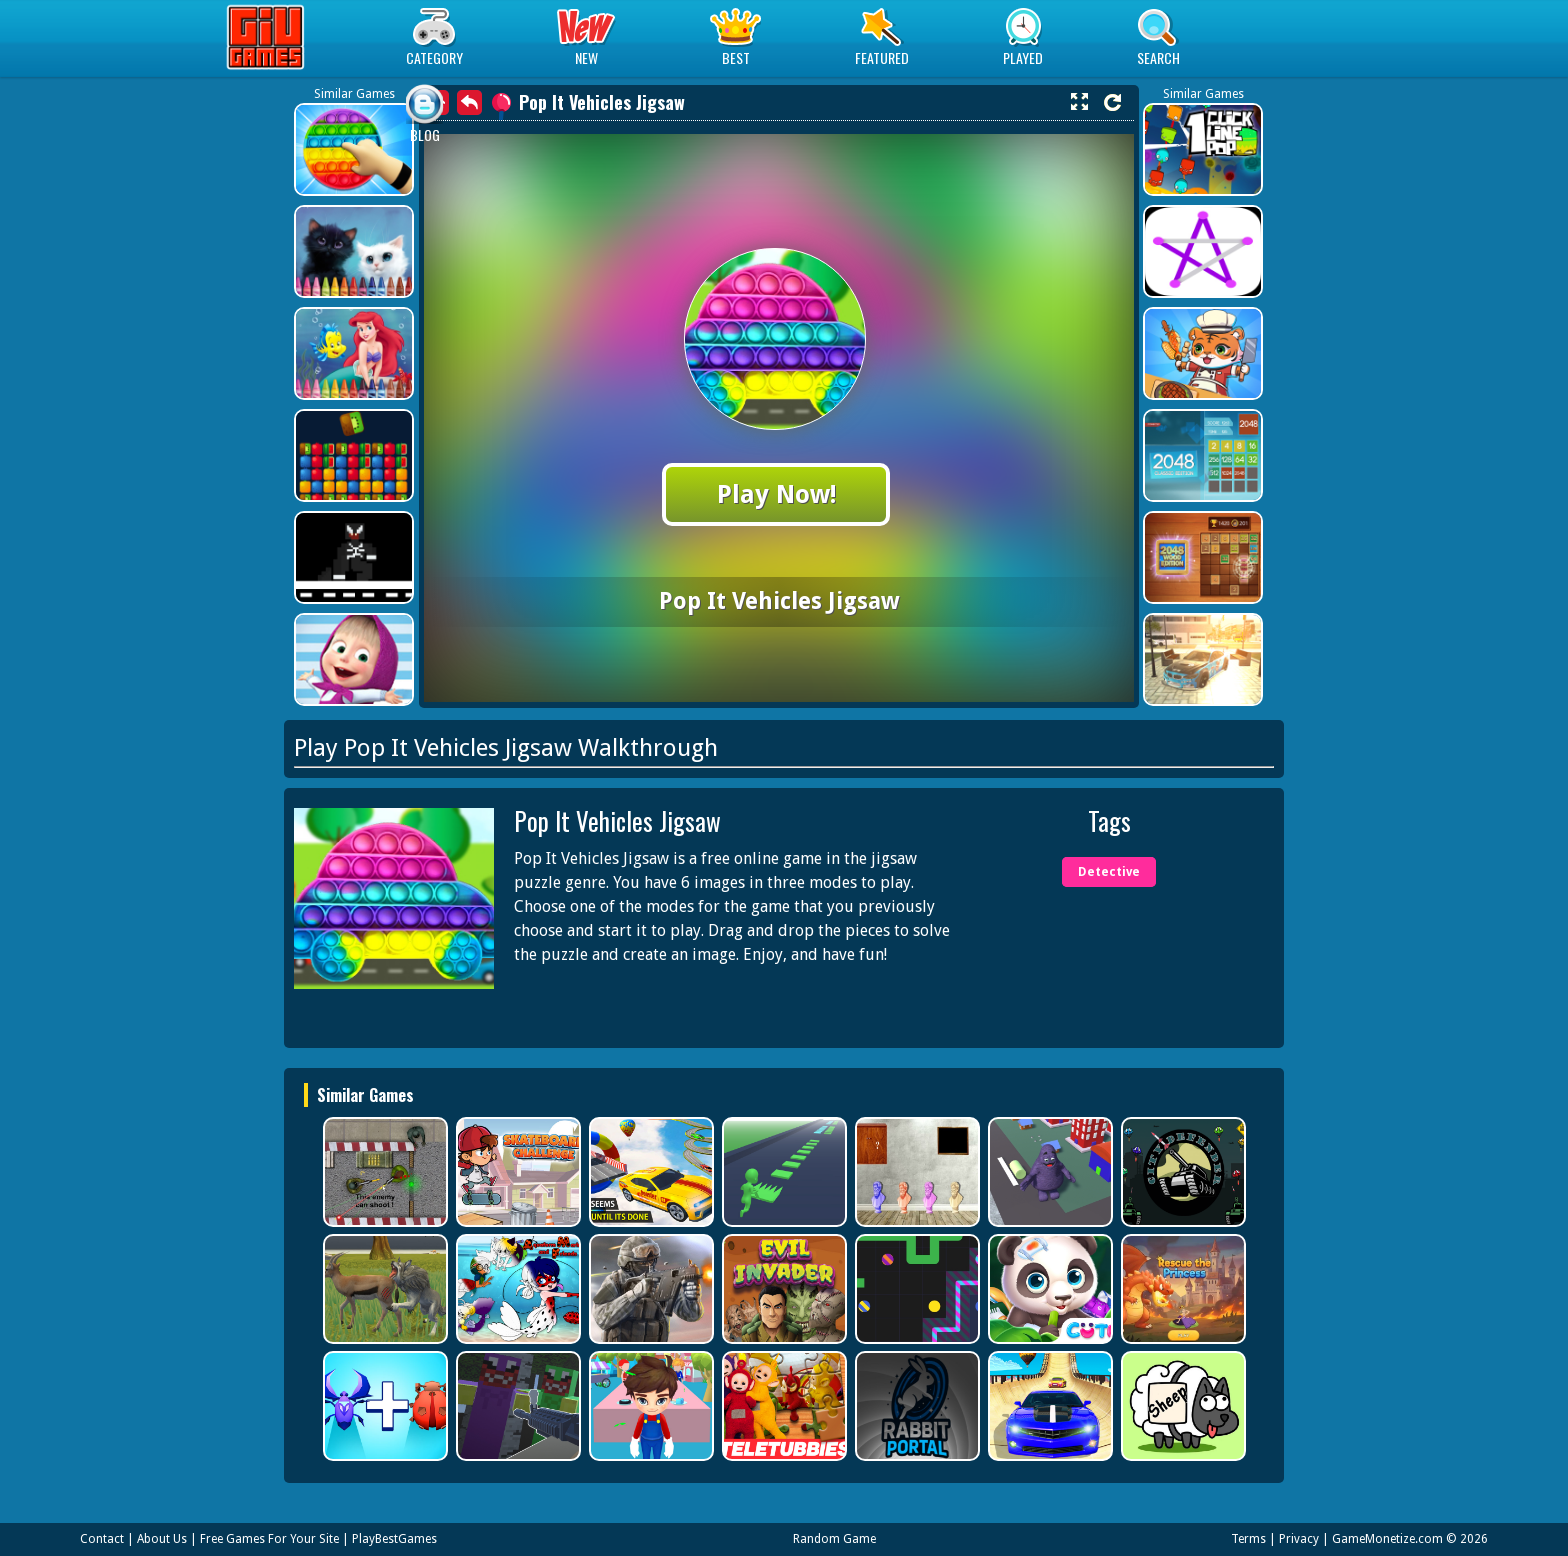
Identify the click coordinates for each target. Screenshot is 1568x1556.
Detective (1109, 872)
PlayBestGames (394, 1539)
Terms (1248, 1539)
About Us (162, 1539)
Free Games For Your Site (269, 1539)
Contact (102, 1539)
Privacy (1299, 1539)
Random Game (834, 1539)
